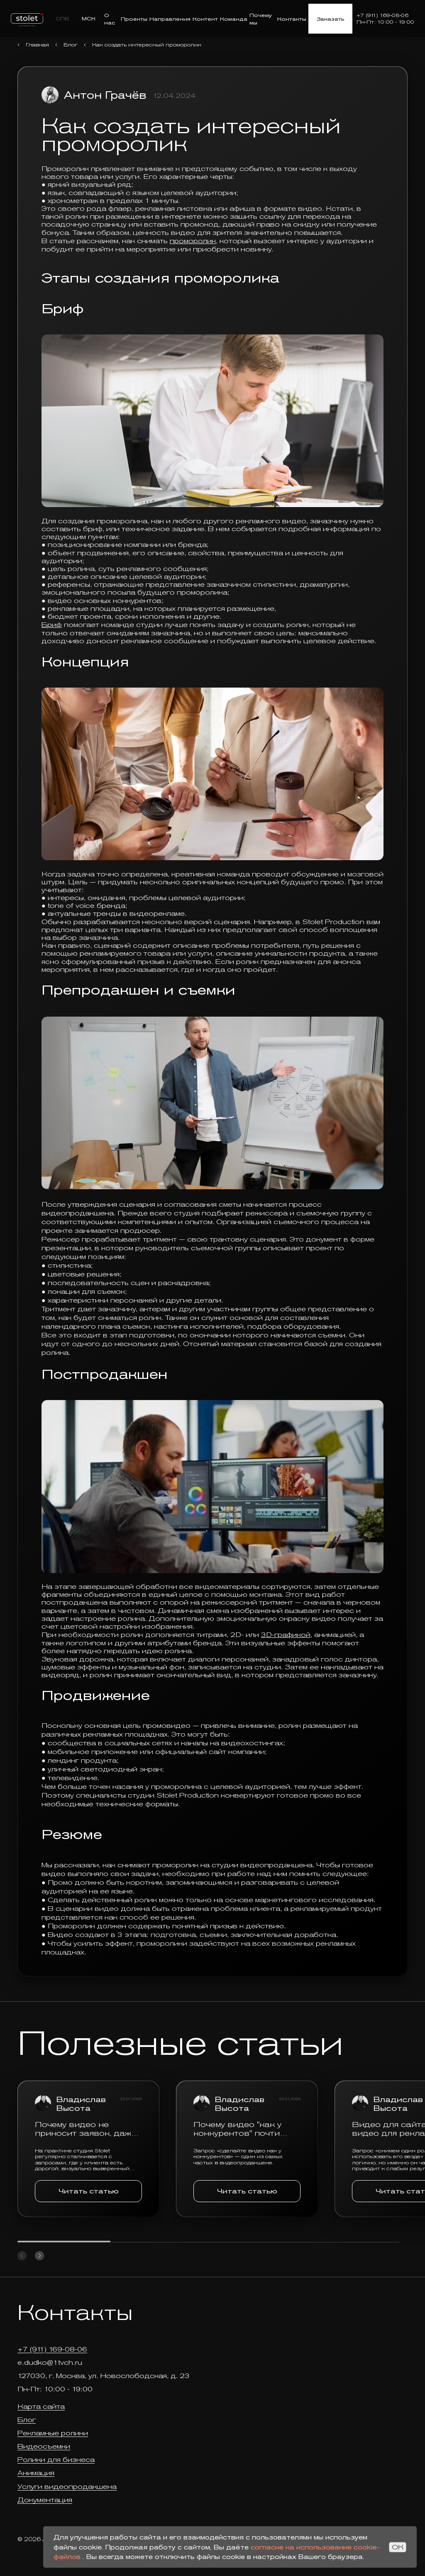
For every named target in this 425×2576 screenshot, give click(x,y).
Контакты (291, 19)
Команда (233, 19)
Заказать (330, 19)
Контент (205, 19)
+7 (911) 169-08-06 (382, 15)
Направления (170, 19)
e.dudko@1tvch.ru (49, 2362)
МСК (88, 18)
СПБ (62, 18)
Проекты (134, 19)
